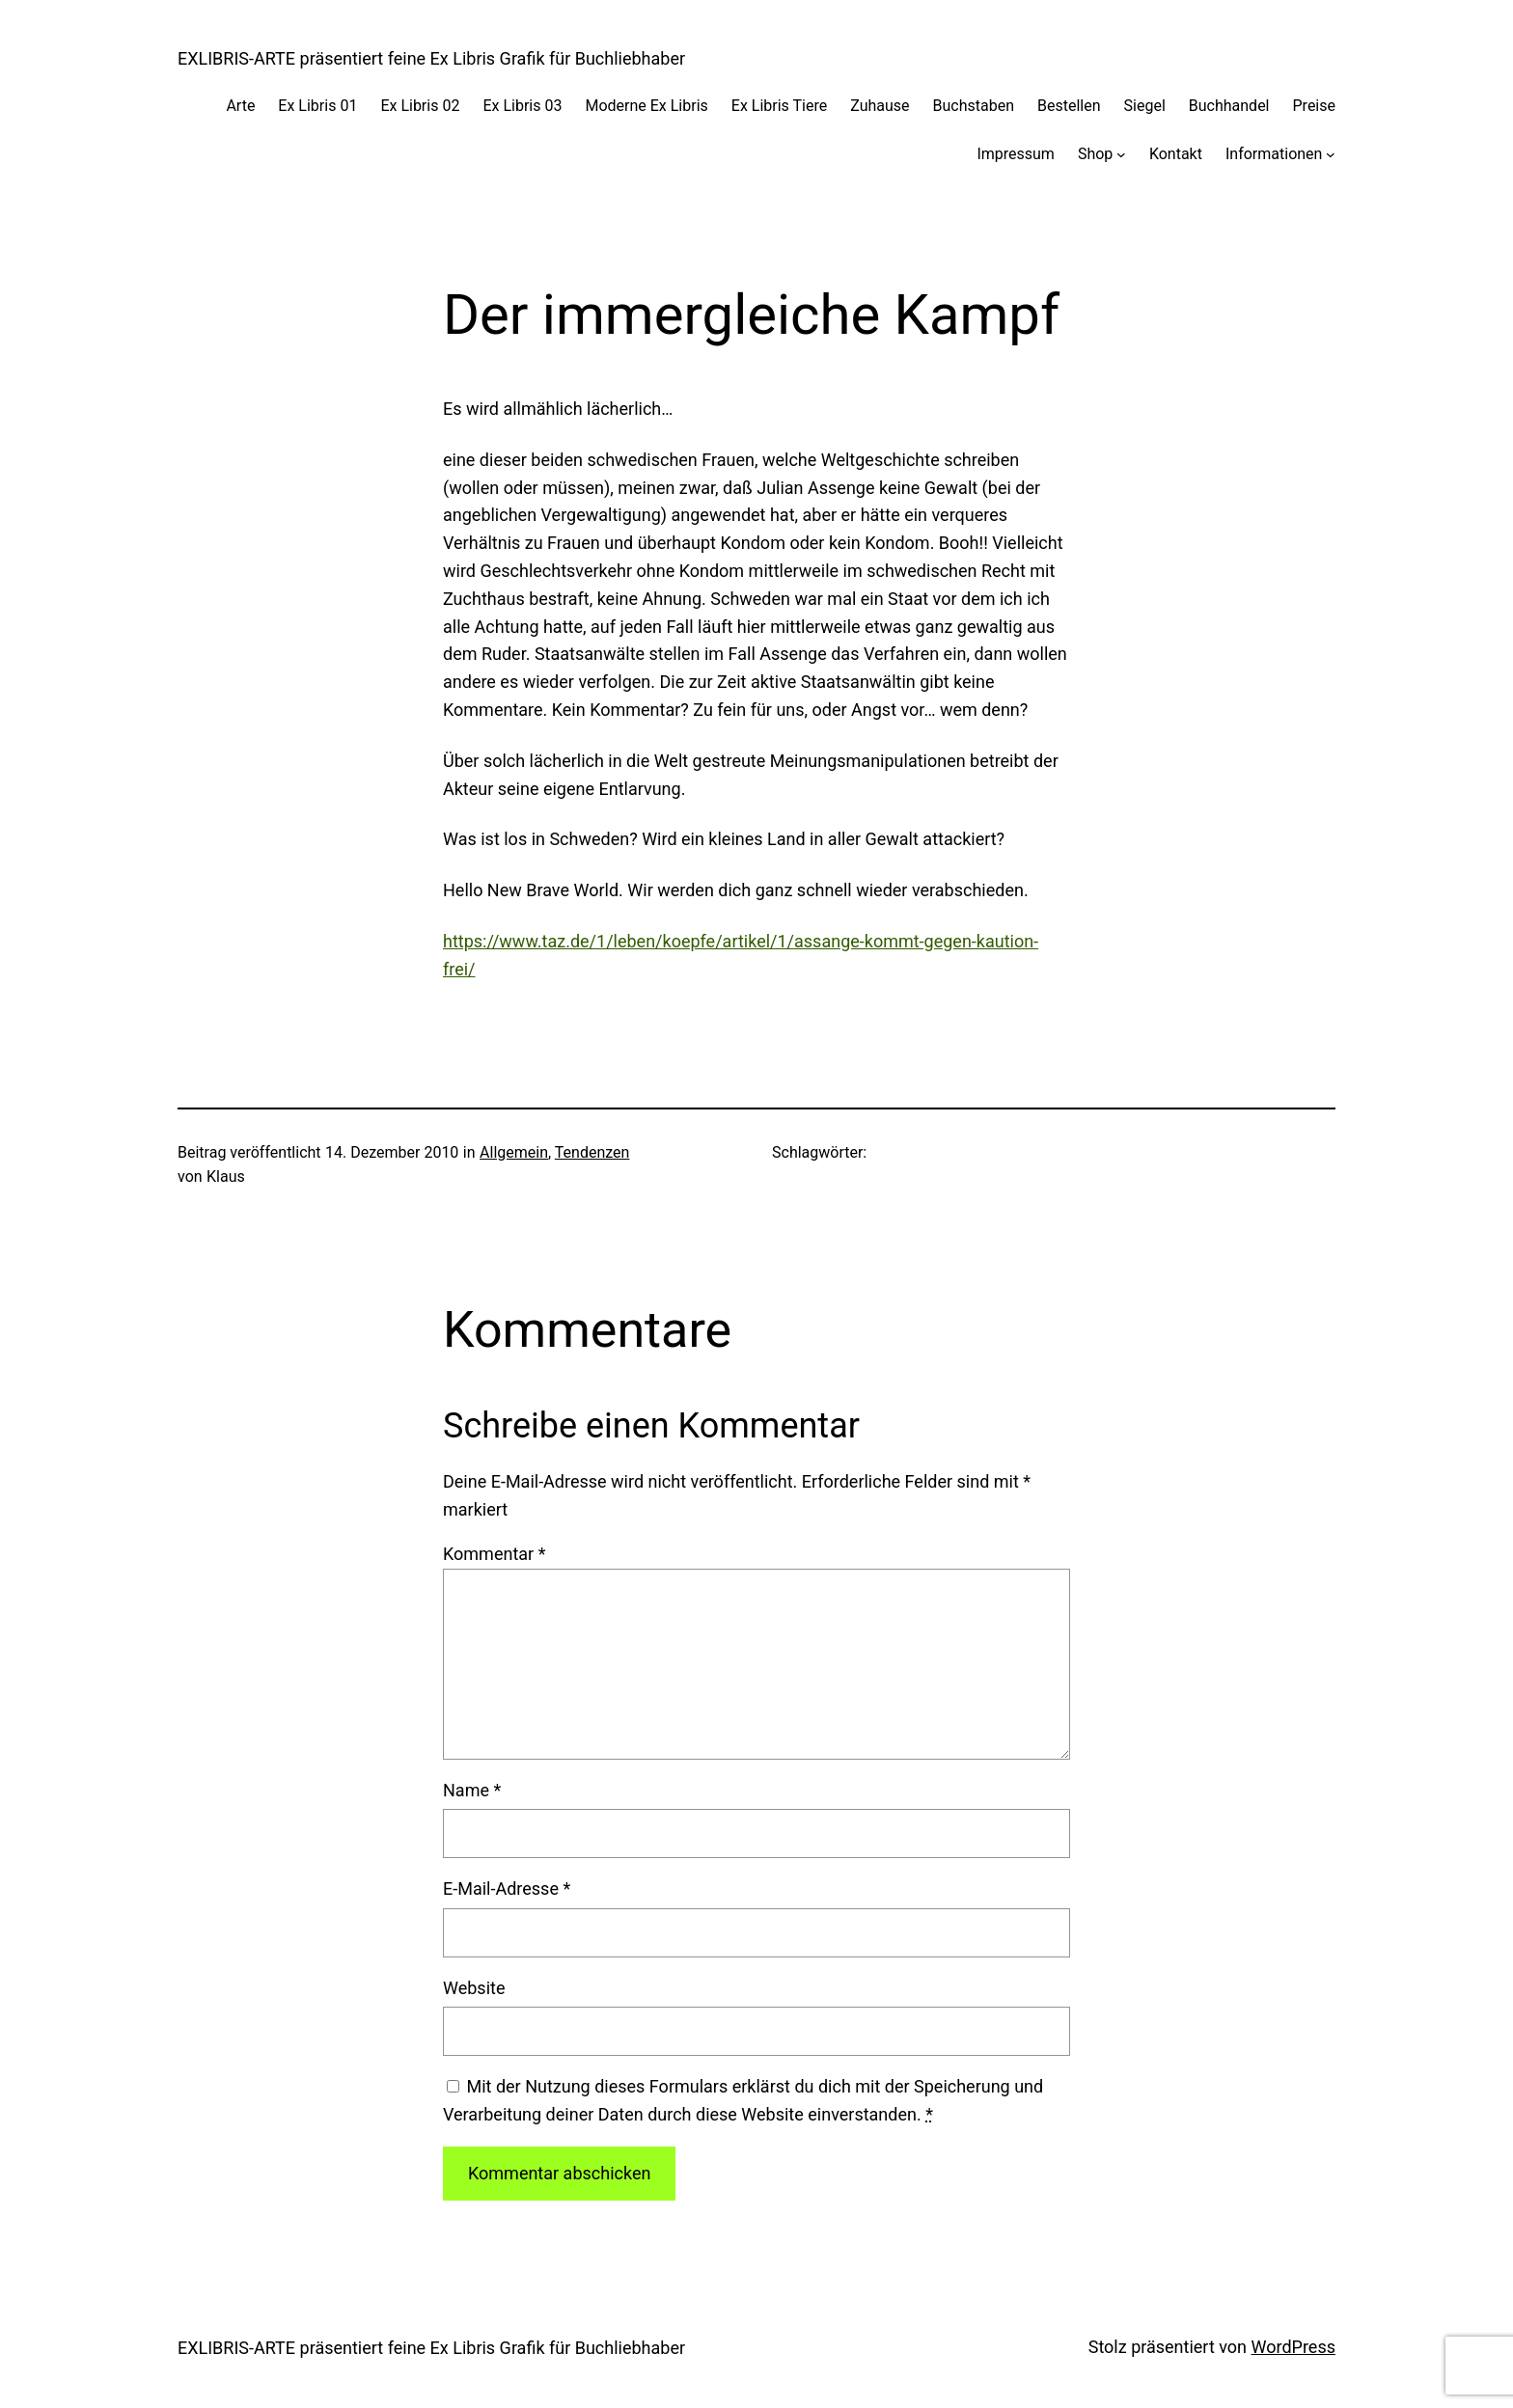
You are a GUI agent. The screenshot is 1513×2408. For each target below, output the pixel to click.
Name (472, 1790)
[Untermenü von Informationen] (1330, 154)
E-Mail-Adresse (506, 1888)
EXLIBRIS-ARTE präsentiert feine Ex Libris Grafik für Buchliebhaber (431, 58)
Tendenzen (592, 1152)
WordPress (1293, 2347)
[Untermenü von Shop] (1121, 154)
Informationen (1273, 154)
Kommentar (494, 1554)
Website (474, 1988)
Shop (1095, 154)
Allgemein (514, 1152)
